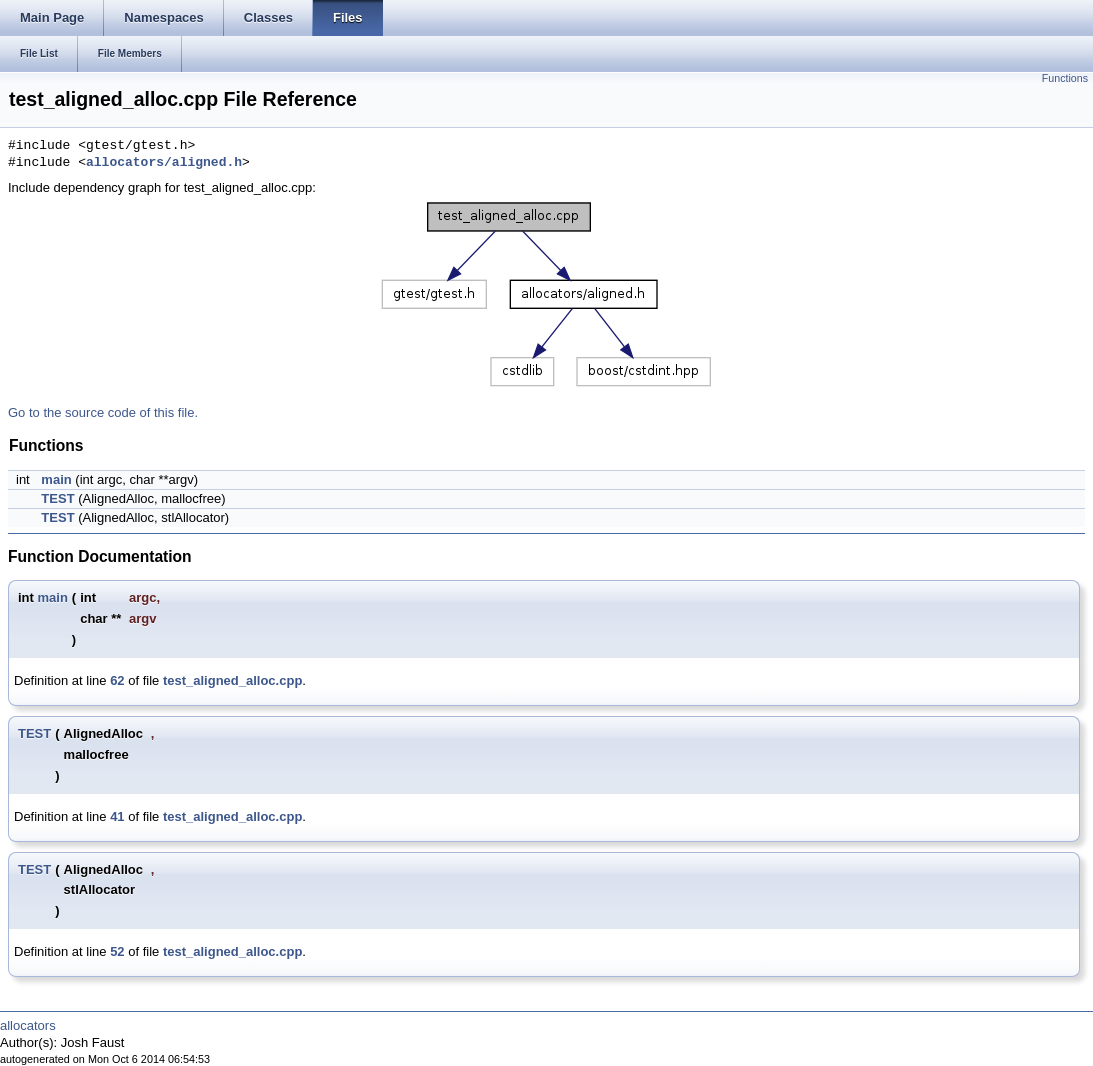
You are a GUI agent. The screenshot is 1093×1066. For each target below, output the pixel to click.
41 (117, 816)
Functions (1065, 78)
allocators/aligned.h (164, 163)
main (56, 479)
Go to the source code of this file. (103, 412)
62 (117, 680)
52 (117, 951)
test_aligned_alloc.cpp (232, 680)
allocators (28, 1025)
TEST (57, 498)
